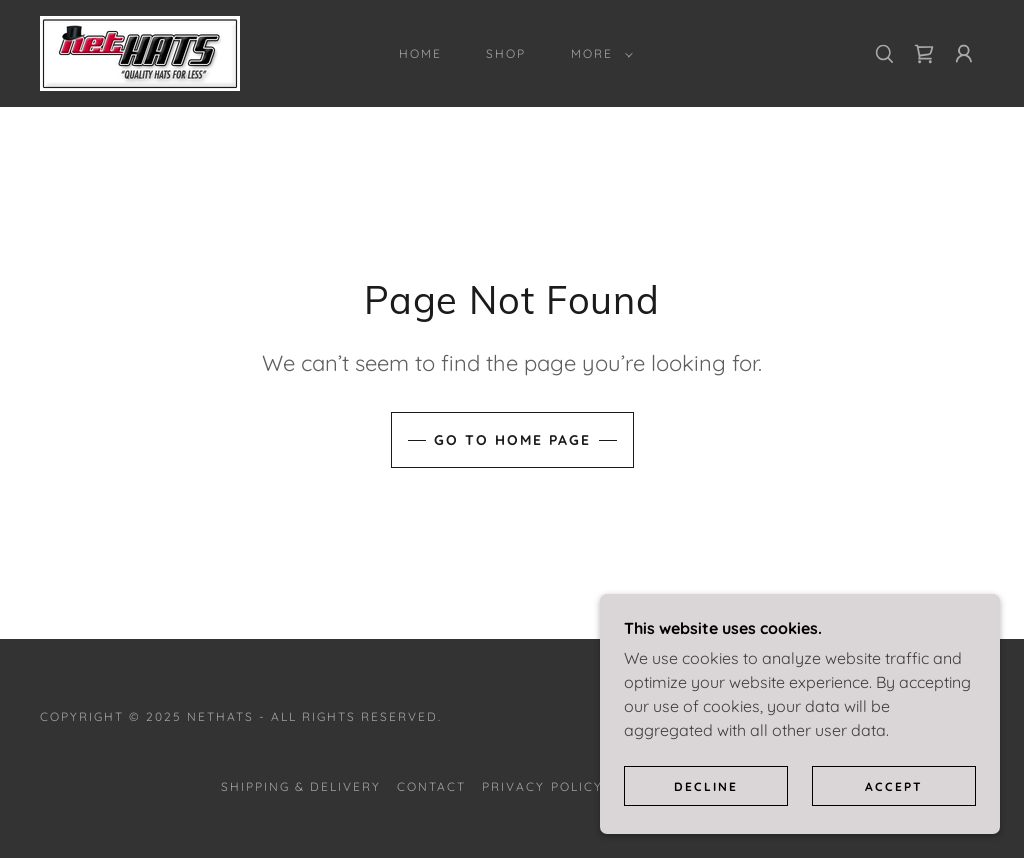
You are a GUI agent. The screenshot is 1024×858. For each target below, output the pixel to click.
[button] (598, 54)
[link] (140, 52)
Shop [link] (506, 53)
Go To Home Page (512, 440)
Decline (706, 786)
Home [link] (420, 53)
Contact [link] (431, 786)
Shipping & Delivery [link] (301, 786)
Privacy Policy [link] (542, 786)
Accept (894, 786)
